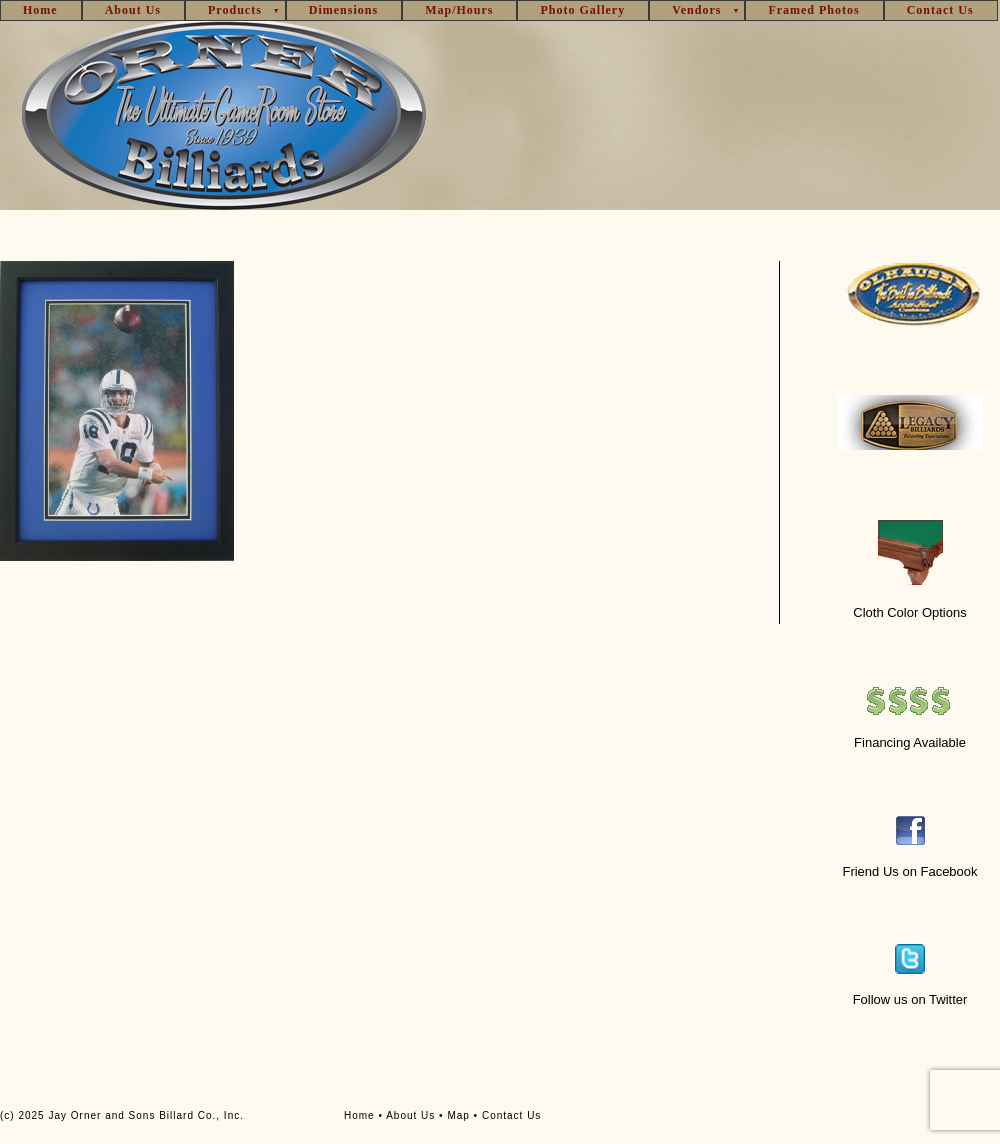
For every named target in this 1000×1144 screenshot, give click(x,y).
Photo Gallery (582, 10)
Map (458, 1115)
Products (235, 10)
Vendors (696, 10)
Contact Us (940, 10)
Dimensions (343, 10)
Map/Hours (459, 10)
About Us (133, 10)
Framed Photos (813, 10)
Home (40, 10)
